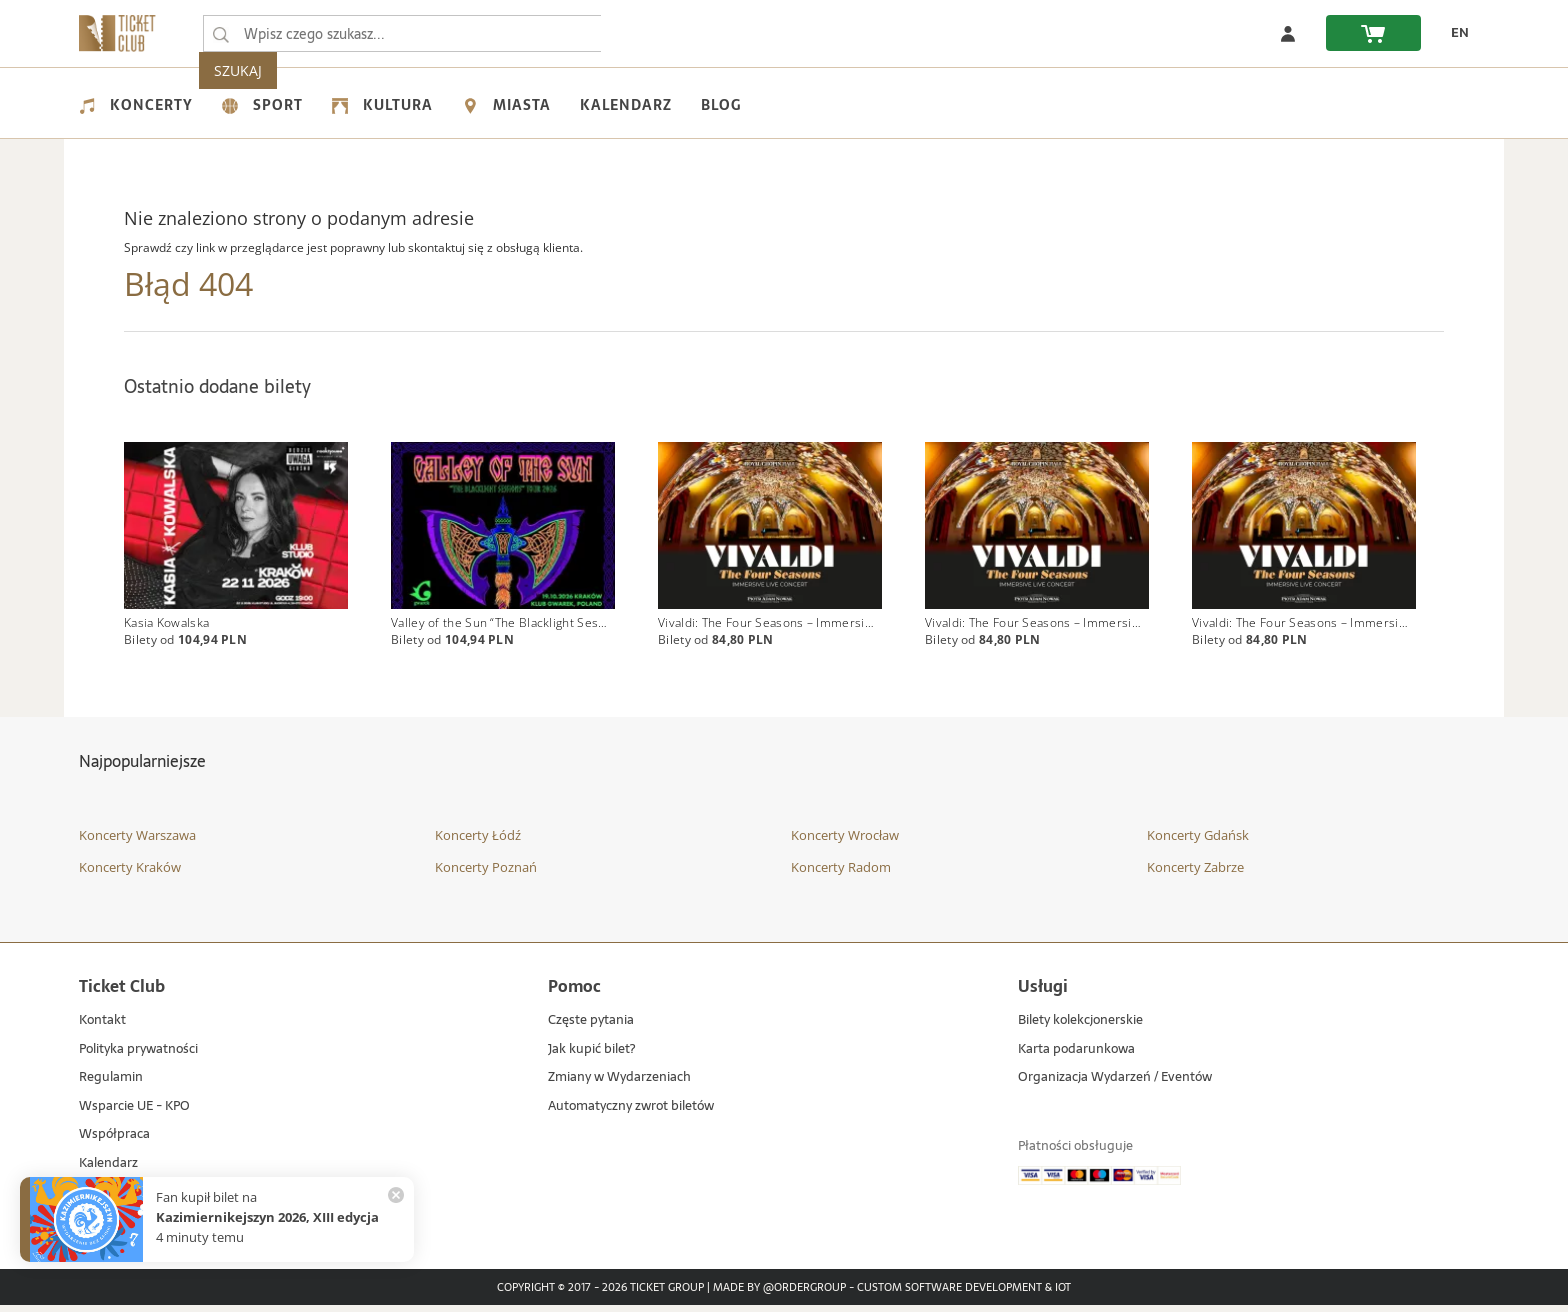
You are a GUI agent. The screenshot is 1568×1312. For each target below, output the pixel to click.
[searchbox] (403, 33)
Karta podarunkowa (1076, 1055)
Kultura (382, 105)
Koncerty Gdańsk (1198, 842)
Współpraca (114, 1141)
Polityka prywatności (138, 1055)
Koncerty (136, 105)
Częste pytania (591, 1027)
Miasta (506, 105)
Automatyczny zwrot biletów (631, 1112)
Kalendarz (626, 105)
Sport (262, 105)
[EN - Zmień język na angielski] (1455, 33)
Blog (721, 105)
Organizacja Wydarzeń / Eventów (1115, 1084)
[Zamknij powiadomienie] (396, 1195)
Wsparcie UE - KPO (134, 1112)
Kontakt (102, 1027)
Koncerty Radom (841, 873)
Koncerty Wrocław (845, 842)
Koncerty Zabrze (1195, 873)
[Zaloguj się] (1288, 33)
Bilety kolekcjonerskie (1080, 1027)
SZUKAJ (642, 33)
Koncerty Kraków (130, 873)
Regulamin (111, 1084)
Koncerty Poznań (486, 873)
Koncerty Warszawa (137, 842)
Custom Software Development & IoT (964, 1294)
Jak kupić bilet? (591, 1055)
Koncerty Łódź (478, 842)
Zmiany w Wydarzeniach (619, 1084)
